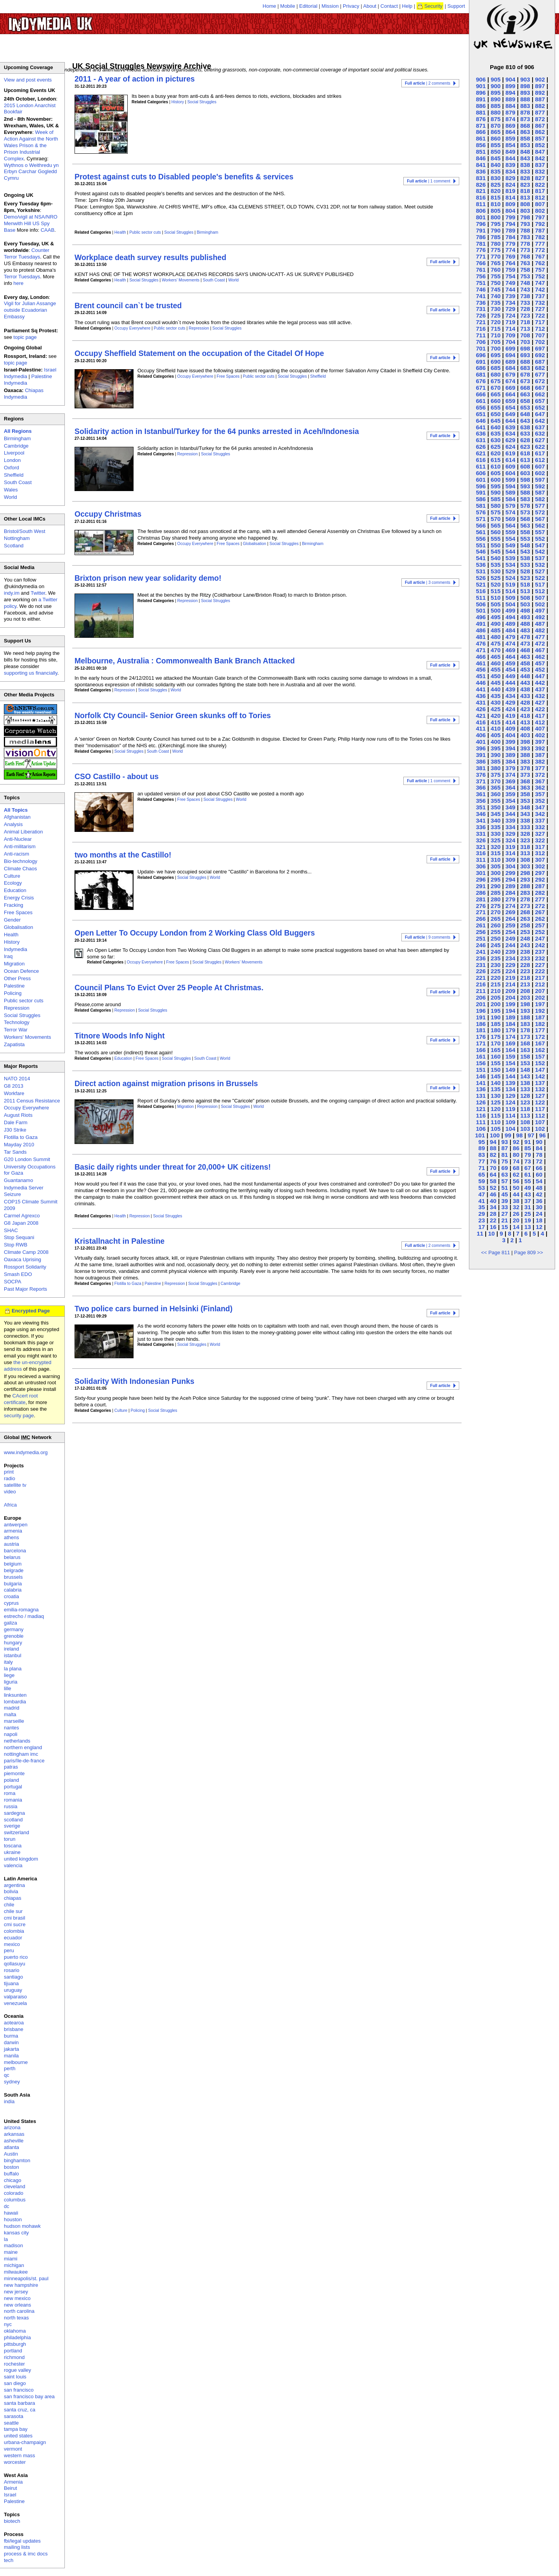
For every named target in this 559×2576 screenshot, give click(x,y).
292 (540, 879)
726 (481, 315)
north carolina (19, 2311)
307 (540, 859)
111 (481, 1122)
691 (481, 361)
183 (525, 1024)
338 (525, 820)
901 (481, 86)
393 (525, 748)
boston (11, 2167)
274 (510, 906)
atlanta (11, 2147)
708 (525, 335)
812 (540, 197)
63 (504, 1174)
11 (480, 1233)
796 (481, 223)
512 (540, 591)
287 (540, 886)
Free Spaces (228, 376)
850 (495, 151)
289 (510, 886)
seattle (11, 2423)
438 (525, 689)
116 (481, 1115)
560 (495, 532)
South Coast (214, 280)
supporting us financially (30, 673)
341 (481, 820)
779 (510, 243)
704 (510, 341)
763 (525, 263)
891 (481, 99)
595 (495, 486)
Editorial (308, 6)
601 (481, 479)
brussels (13, 1577)
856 (481, 145)
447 (540, 676)
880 (495, 112)
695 (495, 355)
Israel (10, 2495)
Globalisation (254, 544)
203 (525, 997)
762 (540, 263)
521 (481, 584)
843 (525, 158)
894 (510, 92)
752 (540, 276)
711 (481, 335)
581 (481, 505)
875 (495, 119)
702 (540, 341)
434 (510, 696)
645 (495, 420)
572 (540, 512)
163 (525, 1050)
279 (510, 899)
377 (540, 768)
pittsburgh (15, 2344)
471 (481, 650)
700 (495, 348)
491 (481, 623)
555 (495, 538)
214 (510, 984)
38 (516, 1201)
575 (495, 512)
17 (481, 1227)
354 (510, 800)
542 (540, 551)
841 (481, 164)
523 (525, 578)
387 (540, 755)
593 (525, 486)
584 (510, 499)
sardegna (14, 1813)
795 (495, 223)
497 (540, 610)
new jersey (16, 2292)
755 (495, 276)
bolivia (11, 1891)
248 (525, 938)
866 (481, 131)
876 (481, 119)
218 (525, 977)
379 (510, 768)
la (6, 2239)
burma (11, 2036)
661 (481, 401)
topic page (25, 337)
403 (525, 735)
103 (525, 1128)
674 (510, 381)
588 (525, 492)
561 (481, 532)
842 (540, 158)
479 (510, 637)
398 (525, 741)
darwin (11, 2042)
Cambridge (230, 1283)
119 (510, 1109)
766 (481, 263)
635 (495, 433)
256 (481, 932)
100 (495, 1135)
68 (516, 1168)
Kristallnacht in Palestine (120, 1241)
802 (540, 210)
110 (495, 1122)
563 (525, 525)
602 (540, 473)
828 (525, 178)
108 (525, 1122)
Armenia (13, 2482)
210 (495, 991)
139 (510, 1083)
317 (540, 847)
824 (510, 184)
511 (481, 597)
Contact (389, 6)
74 (516, 1161)
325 (495, 840)
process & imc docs (26, 2554)
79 (527, 1154)
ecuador (13, 1938)
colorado (13, 2193)
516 (481, 591)
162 (540, 1050)
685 (495, 368)
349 (510, 807)
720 (495, 322)
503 (525, 604)
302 (540, 866)
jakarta (11, 2049)
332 (540, 827)
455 (495, 669)
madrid (11, 1708)
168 (525, 1043)
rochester (14, 2364)
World (233, 280)
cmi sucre (15, 1924)
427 (540, 702)
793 (525, 223)
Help (407, 6)
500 (495, 610)
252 (540, 932)
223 (525, 971)
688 (525, 361)
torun (10, 1839)
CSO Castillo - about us (117, 776)
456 (481, 669)
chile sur (13, 1911)
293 (525, 879)
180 (495, 1030)
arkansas (14, 2134)
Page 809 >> (528, 1252)
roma (10, 1793)
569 (510, 519)
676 (481, 381)
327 (540, 833)
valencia (13, 1865)
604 (510, 473)
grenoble (14, 1636)
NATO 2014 (17, 1078)
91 (527, 1142)
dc (6, 2206)
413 (525, 722)
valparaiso (15, 1997)
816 (481, 197)
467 (540, 650)
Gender (12, 920)
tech (9, 2560)
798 (525, 217)
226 (481, 971)
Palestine (152, 1283)
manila (11, 2056)
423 (525, 709)
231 (481, 965)
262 (540, 918)
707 (540, 335)
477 (540, 637)
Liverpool (14, 453)
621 (481, 453)
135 (495, 1089)
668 (525, 387)
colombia (14, 1931)
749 (510, 282)
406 (481, 735)
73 (527, 1161)
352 (540, 800)
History (178, 102)
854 (510, 145)
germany (14, 1629)
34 (493, 1207)
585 (495, 499)
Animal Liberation (23, 832)
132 (540, 1089)
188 (525, 1017)
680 (495, 374)
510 (495, 597)
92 (516, 1142)
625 (495, 446)
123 (525, 1102)
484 (510, 630)
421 (481, 715)
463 (525, 656)
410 (495, 728)
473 (525, 643)
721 (481, 322)
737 (540, 296)
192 (540, 1010)
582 (540, 499)
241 (481, 951)
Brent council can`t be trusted (128, 305)
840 (495, 164)
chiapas (12, 1898)
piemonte (14, 1773)
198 (525, 1004)
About (370, 6)
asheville (14, 2141)
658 (525, 401)
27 (504, 1213)
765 (495, 263)
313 (525, 853)
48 (539, 1187)
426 (481, 709)
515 (495, 591)
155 (495, 1063)
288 (525, 886)
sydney (12, 2082)
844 (510, 158)
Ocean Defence (21, 971)
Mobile (287, 6)
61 (527, 1174)
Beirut (10, 2488)
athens (11, 1537)
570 (495, 519)
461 (481, 663)
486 (481, 630)
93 (504, 1142)
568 (525, 519)
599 (510, 479)
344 (510, 814)
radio (9, 1478)
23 (481, 1220)
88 (493, 1148)
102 (540, 1128)
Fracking (13, 905)
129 (510, 1095)
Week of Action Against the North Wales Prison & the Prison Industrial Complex (31, 145)
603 (525, 473)
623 (525, 446)
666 (481, 394)
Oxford (11, 467)
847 (540, 151)
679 (510, 374)
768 (525, 256)
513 (525, 591)
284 (510, 892)
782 (540, 237)
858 (525, 138)
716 (481, 328)
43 (527, 1194)
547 (540, 545)
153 (525, 1063)
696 (481, 355)
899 (510, 86)
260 (495, 925)
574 (510, 512)
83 (481, 1154)
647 (540, 414)
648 (525, 414)
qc (6, 2075)
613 (525, 460)
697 (540, 348)
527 (540, 571)
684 (510, 368)
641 (481, 427)
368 (525, 781)
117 (540, 1109)
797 (540, 217)
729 (510, 309)
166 (481, 1050)
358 (525, 794)
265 (495, 918)
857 (540, 138)
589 (510, 492)
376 (481, 774)
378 (525, 768)
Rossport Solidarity (25, 1267)
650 (495, 414)
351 (481, 807)
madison (13, 2245)
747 (540, 282)
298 (525, 873)
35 (481, 1207)
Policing (138, 1410)
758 (525, 269)
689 (510, 361)
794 (510, 223)
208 (525, 991)
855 (495, 145)
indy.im (11, 593)
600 (495, 479)
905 (495, 79)
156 (481, 1063)
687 (540, 361)
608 (525, 466)
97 (531, 1135)
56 (516, 1181)
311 (481, 859)
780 (495, 243)
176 (481, 1036)
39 (504, 1201)
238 (525, 951)
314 (510, 853)
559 (510, 532)
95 (481, 1142)
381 (481, 768)
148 (525, 1069)
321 (481, 847)
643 (525, 420)
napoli (10, 1734)
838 (525, 164)
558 (525, 532)
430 (495, 702)
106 (481, 1128)
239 (510, 951)
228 (525, 965)
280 (495, 899)
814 (510, 197)
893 (525, 92)
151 (481, 1069)
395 (495, 748)
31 (527, 1207)
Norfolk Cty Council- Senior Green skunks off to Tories (173, 715)
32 (516, 1207)
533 (525, 564)
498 (525, 610)
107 (540, 1122)
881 (481, 112)
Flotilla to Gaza (128, 1283)
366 (481, 787)
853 (525, 145)
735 (495, 302)
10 (491, 1233)
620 (495, 453)
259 (510, 925)
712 (540, 328)
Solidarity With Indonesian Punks (134, 1381)
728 (525, 309)
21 (504, 1220)
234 (510, 958)
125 (495, 1102)
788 (525, 230)
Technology (17, 1022)
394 (510, 748)
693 (525, 355)
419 (510, 715)
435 (495, 696)
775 (495, 249)
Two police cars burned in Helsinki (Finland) (154, 1308)
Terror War (16, 1030)
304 (510, 866)
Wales (11, 490)
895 (495, 92)
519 (510, 584)
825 (495, 184)
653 (525, 407)
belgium (13, 1564)
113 (525, 1115)
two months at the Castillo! (123, 855)
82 (493, 1154)
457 (540, 663)
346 (481, 814)
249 (510, 938)
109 (510, 1122)
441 (481, 689)
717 (540, 322)
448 (525, 676)
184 (510, 1024)
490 (495, 623)
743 (525, 289)
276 (481, 906)
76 (493, 1161)
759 (510, 269)
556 (481, 538)
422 (540, 709)
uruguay (13, 1990)
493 (525, 617)
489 (510, 623)
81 (504, 1154)
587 (540, 492)
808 (525, 204)
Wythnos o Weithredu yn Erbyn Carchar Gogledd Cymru (31, 171)
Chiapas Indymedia (23, 393)
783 (525, 237)
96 (542, 1135)
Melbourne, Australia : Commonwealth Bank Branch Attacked (185, 660)
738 (525, 296)
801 (481, 217)
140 (495, 1083)
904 (510, 79)
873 (525, 119)
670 (495, 387)
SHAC (11, 1230)
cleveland (14, 2186)
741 (481, 296)
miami (10, 2259)
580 (495, 505)
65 (481, 1174)
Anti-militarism (20, 846)
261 (481, 925)
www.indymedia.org (26, 1452)
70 (493, 1168)
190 (495, 1017)
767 (540, 256)
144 (510, 1076)
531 (481, 571)
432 (540, 696)
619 (510, 453)
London (12, 460)
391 (481, 755)
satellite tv (15, 1485)
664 (510, 394)
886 (481, 105)
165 (495, 1050)
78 (539, 1154)
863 (525, 131)
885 (495, 105)
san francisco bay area (29, 2396)
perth (10, 2068)
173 (525, 1036)
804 (510, 210)
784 (510, 237)
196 (481, 1010)
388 (525, 755)
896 (481, 92)
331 (481, 833)
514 (510, 591)
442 (540, 682)
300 (495, 873)
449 (510, 676)
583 (525, 499)
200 (495, 1004)
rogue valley (17, 2370)
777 (540, 243)
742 (540, 289)
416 (481, 722)
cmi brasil (14, 1918)
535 (495, 564)
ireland (11, 1649)
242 (540, 945)
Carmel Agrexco (22, 1216)
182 (540, 1024)
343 (525, 814)
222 (540, 971)
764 (510, 263)
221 (481, 977)
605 (495, 473)
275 (495, 906)
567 (540, 519)
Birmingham (207, 232)
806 (481, 210)
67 (527, 1168)
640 (495, 427)
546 (481, 551)
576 (481, 512)
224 (510, 971)
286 (481, 892)
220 (495, 977)
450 (495, 676)
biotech (12, 2521)
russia (10, 1806)
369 (510, 781)
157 (540, 1056)
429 (510, 702)
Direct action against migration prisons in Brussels (166, 1083)
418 (525, 715)
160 (495, 1056)
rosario (11, 1970)
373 (525, 774)
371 (481, 781)
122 (540, 1102)
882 (540, 105)
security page (19, 1415)
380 (495, 768)
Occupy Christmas (108, 514)
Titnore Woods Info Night (120, 1035)
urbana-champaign (25, 2442)
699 (510, 348)
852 (540, 145)
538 (525, 558)
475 (495, 643)
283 (525, 892)
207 (540, 991)
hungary (13, 1643)
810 (495, 204)
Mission (330, 6)
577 (540, 505)
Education (123, 1058)
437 (540, 689)
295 (495, 879)
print (9, 1472)
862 (540, 131)
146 (481, 1076)
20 (516, 1220)
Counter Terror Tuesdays (26, 253)
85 (527, 1148)
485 (495, 630)
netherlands (17, 1741)
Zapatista (14, 1044)
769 (510, 256)
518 (525, 584)
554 (510, 538)
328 (525, 833)
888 (525, 99)
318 (525, 847)
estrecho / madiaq (24, 1616)
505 (495, 604)
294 (510, 879)
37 (527, 1201)
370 (495, 781)
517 (540, 584)
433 (525, 696)
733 (525, 302)
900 (495, 86)
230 (495, 965)
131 (481, 1095)
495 (495, 617)
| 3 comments (427, 582)
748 (525, 282)
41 (481, 1201)
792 (540, 223)
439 (510, 689)
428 (525, 702)
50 (516, 1187)
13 (527, 1227)
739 (510, 296)
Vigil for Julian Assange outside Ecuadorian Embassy (30, 309)
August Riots (18, 1115)
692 (540, 355)
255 (495, 932)
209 (510, 991)
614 (510, 460)
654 (510, 407)
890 (495, 99)
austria (11, 1544)
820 (495, 190)
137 (540, 1083)
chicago (12, 2180)
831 (481, 178)
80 (516, 1154)
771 (481, 256)
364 (510, 787)
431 (481, 702)
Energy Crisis (19, 898)
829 (510, 178)
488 (525, 623)
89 (481, 1148)
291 (481, 886)
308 (525, 859)
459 (510, 663)
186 (481, 1024)
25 (527, 1213)
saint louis (15, 2377)
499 (510, 610)
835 (495, 171)
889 (510, 99)
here (19, 283)
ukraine (12, 1852)
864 (510, 131)
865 (495, 131)
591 (481, 492)
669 (510, 387)
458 (525, 663)
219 (510, 977)
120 (495, 1109)
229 (510, 965)
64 (493, 1174)
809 (510, 204)
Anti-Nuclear (18, 839)
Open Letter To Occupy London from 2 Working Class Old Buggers (195, 933)
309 (510, 859)
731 (481, 309)
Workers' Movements (181, 280)
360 (495, 794)
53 (481, 1187)
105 (495, 1128)
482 (540, 630)
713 (525, 328)
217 (540, 977)
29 (481, 1213)
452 (540, 669)
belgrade (14, 1570)
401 (481, 741)
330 (495, 833)
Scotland (14, 546)
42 (539, 1194)
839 (510, 164)
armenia (13, 1531)
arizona (12, 2127)
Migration (185, 1106)
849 (510, 151)
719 (510, 322)
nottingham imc (21, 1754)
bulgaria (13, 1584)
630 (495, 440)
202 (540, 997)
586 (481, 499)
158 (525, 1056)
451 (481, 676)
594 (510, 486)
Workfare (14, 1093)
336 (481, 827)
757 (540, 269)
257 (540, 925)
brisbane (13, 2029)
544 (510, 551)
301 (481, 873)
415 (495, 722)
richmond (14, 2357)
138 (525, 1083)
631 (481, 440)
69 (504, 1168)
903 (525, 79)
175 (495, 1036)
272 (540, 906)
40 (493, 1201)
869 (510, 125)
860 (495, 138)
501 (481, 610)
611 (481, 466)
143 (525, 1076)
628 (525, 440)
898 (525, 86)
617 (540, 453)
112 (540, 1115)
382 (540, 761)
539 (510, 558)
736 (481, 302)
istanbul (12, 1655)
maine (10, 2252)
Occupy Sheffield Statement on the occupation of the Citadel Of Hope (199, 353)
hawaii (11, 2213)
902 (540, 79)
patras (11, 1767)
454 (510, 669)
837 (540, 164)
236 (481, 958)
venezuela (15, 2003)
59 (481, 1181)
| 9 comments (427, 937)
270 (495, 912)
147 (540, 1069)
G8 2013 (13, 1086)
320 (495, 847)
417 (540, 715)
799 (510, 217)
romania (13, 1800)
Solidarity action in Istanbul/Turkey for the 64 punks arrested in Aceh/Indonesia (217, 431)
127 (540, 1095)
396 (481, 748)
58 (493, 1181)
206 (481, 997)
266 (481, 918)
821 (481, 190)
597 (540, 479)
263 (525, 918)
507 (540, 597)
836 (481, 171)
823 (525, 184)
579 (510, 505)
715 (495, 328)
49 (527, 1187)
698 (525, 348)
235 (495, 958)
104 (510, 1128)
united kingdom (21, 1859)
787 (540, 230)
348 (525, 807)
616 (481, 460)
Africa (10, 1505)
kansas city (16, 2233)
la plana (13, 1669)
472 (540, 643)
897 (540, 86)
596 (481, 486)
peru (9, 1950)
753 (525, 276)
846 (481, 158)
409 (510, 728)
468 (525, 650)
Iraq (8, 956)
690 (495, 361)
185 (495, 1024)
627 (540, 440)
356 (481, 800)
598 (525, 479)
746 (481, 289)
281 (481, 899)
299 (510, 873)
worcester (15, 2462)
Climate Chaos (20, 868)
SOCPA (12, 1282)
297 (540, 873)
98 (519, 1135)
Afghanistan (17, 817)
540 (495, 558)
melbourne (16, 2062)
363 (525, 787)
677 (540, 374)
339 (510, 820)
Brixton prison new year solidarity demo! (148, 578)
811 (481, 204)
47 (481, 1194)
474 (510, 643)
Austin (11, 2154)
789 (510, 230)
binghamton (17, 2160)
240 (495, 951)
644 (510, 420)
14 (516, 1227)
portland (13, 2351)
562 (540, 525)
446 (481, 682)
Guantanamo (18, 1180)
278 (525, 899)
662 (540, 394)
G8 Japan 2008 (21, 1223)
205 (495, 997)
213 (525, 984)
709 (510, 335)
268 (525, 912)
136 (481, 1089)
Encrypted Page (31, 1311)
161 (481, 1056)
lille (7, 1688)
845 (495, 158)
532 (540, 564)
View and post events (28, 80)
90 (539, 1142)
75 (504, 1161)
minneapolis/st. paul (26, 2278)
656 (481, 407)
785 (495, 237)
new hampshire (21, 2285)
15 (504, 1227)
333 (525, 827)
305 (495, 866)
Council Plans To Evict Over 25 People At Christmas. (169, 987)
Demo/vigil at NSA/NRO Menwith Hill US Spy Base (30, 223)
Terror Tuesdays (22, 276)
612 (540, 460)
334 (510, 827)
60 (539, 1174)
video (10, 1492)
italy (8, 1662)
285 (495, 892)
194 (510, 1010)
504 (510, 604)
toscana (13, 1846)
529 (510, 571)
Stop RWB (15, 1245)
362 (540, 787)
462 (540, 656)
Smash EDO (18, 1274)
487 (540, 623)
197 (540, 1004)
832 (540, 171)
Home (269, 6)
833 (525, 171)
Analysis (13, 824)
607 (540, 466)
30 (539, 1207)
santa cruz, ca (19, 2410)
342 (540, 814)
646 (481, 420)
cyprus (11, 1603)
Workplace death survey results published (150, 257)
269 (510, 912)
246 (481, 945)
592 (540, 486)
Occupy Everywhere (133, 328)
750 (495, 282)
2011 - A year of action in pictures (135, 79)
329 (510, 833)
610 (495, 466)
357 (540, 794)
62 (516, 1174)
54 (539, 1181)
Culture (121, 1410)
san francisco (19, 2390)
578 (525, 505)
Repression (199, 328)
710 (495, 335)
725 (495, 315)
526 (481, 578)
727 (540, 309)
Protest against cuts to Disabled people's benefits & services (184, 176)
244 (510, 945)
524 (510, 578)
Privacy (351, 6)
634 (510, 433)
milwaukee (16, 2272)
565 (495, 525)
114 (510, 1115)
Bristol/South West (24, 531)
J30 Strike (15, 1130)
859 (510, 138)
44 (516, 1194)
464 (510, 656)
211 (481, 991)
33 (504, 1207)
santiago (13, 1977)
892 (540, 92)
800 (495, 217)
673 (525, 381)
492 (540, 617)
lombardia (15, 1702)
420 (495, 715)
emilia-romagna (21, 1610)
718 (525, 322)
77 (481, 1161)
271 (481, 912)
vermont (13, 2449)
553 (525, 538)
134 (510, 1089)
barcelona (15, 1551)
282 (540, 892)
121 (481, 1109)
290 (495, 886)
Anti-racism (16, 854)
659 (510, 401)
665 (495, 394)
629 (510, 440)
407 (540, 728)
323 (525, 840)
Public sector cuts (145, 232)
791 (481, 230)
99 (508, 1135)
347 (540, 807)
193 (525, 1010)
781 (481, 243)
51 (504, 1187)
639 (510, 427)
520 (495, 584)
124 (510, 1102)
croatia (11, 1596)
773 (525, 249)
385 (495, 761)
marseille (14, 1721)
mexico (12, 1944)
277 (540, 899)
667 (540, 387)
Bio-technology (20, 861)
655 (495, 407)
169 (510, 1043)
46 (493, 1194)
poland (11, 1780)
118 (525, 1109)
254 (510, 932)
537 (540, 558)
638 (525, 427)
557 (540, 532)
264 (510, 918)
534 (510, 564)
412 (540, 722)
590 (495, 492)
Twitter (38, 593)
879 (510, 112)
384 (510, 761)
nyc (8, 2324)
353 (525, 800)
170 (495, 1043)
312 (540, 853)
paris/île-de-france (24, 1761)
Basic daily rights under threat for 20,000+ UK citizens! (173, 1167)
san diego (15, 2383)
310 (495, 859)
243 (525, 945)
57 (504, 1181)
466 (481, 656)
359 (510, 794)
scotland (13, 1820)
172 (540, 1036)
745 (495, 289)
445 (495, 682)
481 (481, 637)
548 (525, 545)
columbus (15, 2200)
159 (510, 1056)
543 (525, 551)
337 (540, 820)
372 (540, 774)
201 (481, 1004)
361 (481, 794)
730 (495, 309)
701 (481, 348)
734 (510, 302)
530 (495, 571)
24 (539, 1213)
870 (495, 125)
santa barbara (19, 2403)
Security (433, 6)
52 (493, 1187)
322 (540, 840)
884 (510, 105)
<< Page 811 (495, 1252)
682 (540, 368)
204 (510, 997)
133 (525, 1089)
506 (481, 604)
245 (495, 945)
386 (481, 761)
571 (481, 519)
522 (540, 578)
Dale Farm (16, 1122)
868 (525, 125)
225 (495, 971)
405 (495, 735)
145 (495, 1076)
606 (481, 473)
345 (495, 814)
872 (540, 119)
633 (525, 433)
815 (495, 197)
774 (510, 249)
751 (481, 282)
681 (481, 374)
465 (495, 656)
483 (525, 630)
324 (510, 840)
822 (540, 184)
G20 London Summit (27, 1159)
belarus (12, 1557)
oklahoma (15, 2331)
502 (540, 604)
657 (540, 401)
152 (540, 1063)
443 (525, 682)
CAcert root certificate (21, 1399)
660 (495, 401)
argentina (14, 1885)
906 (481, 79)
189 (510, 1017)
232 (540, 958)
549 (510, 545)
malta (10, 1714)
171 (481, 1043)
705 (495, 341)
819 (510, 190)
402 (540, 735)
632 (540, 433)
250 (495, 938)
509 (510, 597)
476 (481, 643)
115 (495, 1115)
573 (525, 512)
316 (481, 853)
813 (525, 197)
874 (510, 119)
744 (510, 289)
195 (495, 1010)
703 (525, 341)
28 (493, 1213)
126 (481, 1102)
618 (525, 453)
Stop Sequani (19, 1237)
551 (481, 545)
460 (495, 663)
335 (495, 827)
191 (481, 1017)
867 (540, 125)
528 (525, 571)
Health (120, 232)
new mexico (17, 2298)
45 (504, 1194)
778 (525, 243)
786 (481, 237)
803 (525, 210)
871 (481, 125)
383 (525, 761)
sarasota (13, 2416)
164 (510, 1050)
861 (481, 138)
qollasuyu (14, 1964)
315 (495, 853)
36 (539, 1201)
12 (539, 1227)
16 (493, 1227)
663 (525, 394)
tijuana (11, 1983)
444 (510, 682)
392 (540, 748)
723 (525, 315)
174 (510, 1036)
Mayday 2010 (19, 1144)
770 (495, 256)
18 (539, 1220)
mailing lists (17, 2547)
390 (495, 755)
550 (495, 545)
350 (495, 807)
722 (540, 315)
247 (540, 938)
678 (525, 374)
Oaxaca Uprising (22, 1259)
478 (525, 637)
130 (495, 1095)
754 (510, 276)
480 (495, 637)
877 (540, 112)
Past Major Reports (25, 1289)
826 (481, 184)
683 (525, 368)
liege (9, 1675)
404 (510, 735)
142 (540, 1076)
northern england (23, 1747)
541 (481, 558)
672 (540, 381)
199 (510, 1004)
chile (9, 1905)
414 (510, 722)
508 (525, 597)
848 (525, 151)
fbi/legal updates (22, 2541)
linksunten (15, 1695)
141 (481, 1083)
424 (510, 709)
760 (495, 269)
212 (540, 984)
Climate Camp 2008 (26, 1252)
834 (510, 171)
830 (495, 178)
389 (510, 755)
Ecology (13, 883)
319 (510, 847)
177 (540, 1030)
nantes (11, 1728)
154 (510, 1063)
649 (510, 414)
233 (525, 958)
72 (539, 1161)
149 (510, 1069)
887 (540, 99)
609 (510, 466)
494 (510, 617)
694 (510, 355)
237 (540, 951)
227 (540, 965)
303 (525, 866)
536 (481, 564)
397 (540, 741)
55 (527, 1181)
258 (525, 925)
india (9, 2101)
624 (510, 446)
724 (510, 315)
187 (540, 1017)
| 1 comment (428, 181)
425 (495, 709)
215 (495, 984)
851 (481, 151)
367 (540, 781)
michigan (14, 2265)
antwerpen (16, 1525)
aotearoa (14, 2023)
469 (510, 650)
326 (481, 840)
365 (495, 787)
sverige (12, 1826)
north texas (16, 2318)
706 (481, 341)
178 (525, 1030)
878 (525, 112)
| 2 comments (427, 83)
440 (495, 689)
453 (525, 669)
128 (525, 1095)
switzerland (16, 1832)
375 (495, 774)
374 (510, 774)
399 (510, 741)
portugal (13, 1787)
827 (540, 178)
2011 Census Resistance (32, 1101)
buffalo (11, 2174)
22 (493, 1220)
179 (510, 1030)
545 (495, 551)
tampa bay (16, 2429)
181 (481, 1030)
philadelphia (17, 2337)
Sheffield (318, 376)
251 (481, 938)
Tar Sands (15, 1152)
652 (540, 407)
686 (481, 368)
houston (13, 2219)
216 (481, 984)
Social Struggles (201, 102)
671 (481, 387)
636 (481, 433)
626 (481, 446)
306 (481, 866)
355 (495, 800)
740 (495, 296)
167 (540, 1043)
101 (480, 1135)
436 (481, 696)
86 (516, 1148)
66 (539, 1168)
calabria (13, 1590)
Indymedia (15, 949)
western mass (19, 2455)
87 (504, 1148)
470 (495, 650)
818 (525, 190)
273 (525, 906)
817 (540, 190)
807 (540, 204)
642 (540, 420)
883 (525, 105)
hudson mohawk (22, 2226)
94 (493, 1142)
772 (540, 249)
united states (18, 2436)
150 (495, 1069)
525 (495, 578)
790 (495, 230)
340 (495, 820)
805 (495, 210)
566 (481, 525)
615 (495, 460)
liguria (10, 1682)
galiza (10, 1623)
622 (540, 446)
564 (510, 525)
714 (510, 328)
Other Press (17, 978)
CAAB (47, 230)
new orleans (17, 2305)
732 (540, 302)
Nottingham (17, 538)
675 (495, 381)
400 (495, 741)
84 (539, 1148)
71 (481, 1168)
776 (481, 249)
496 (481, 617)
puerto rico (16, 1957)
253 (525, 932)
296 (481, 879)
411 (481, 728)
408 (525, 728)
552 (540, 538)
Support (456, 6)
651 (481, 414)
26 (516, 1213)
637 (540, 427)
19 (527, 1220)
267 (540, 912)
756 (481, 276)
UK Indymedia (74, 20)
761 (481, 269)
